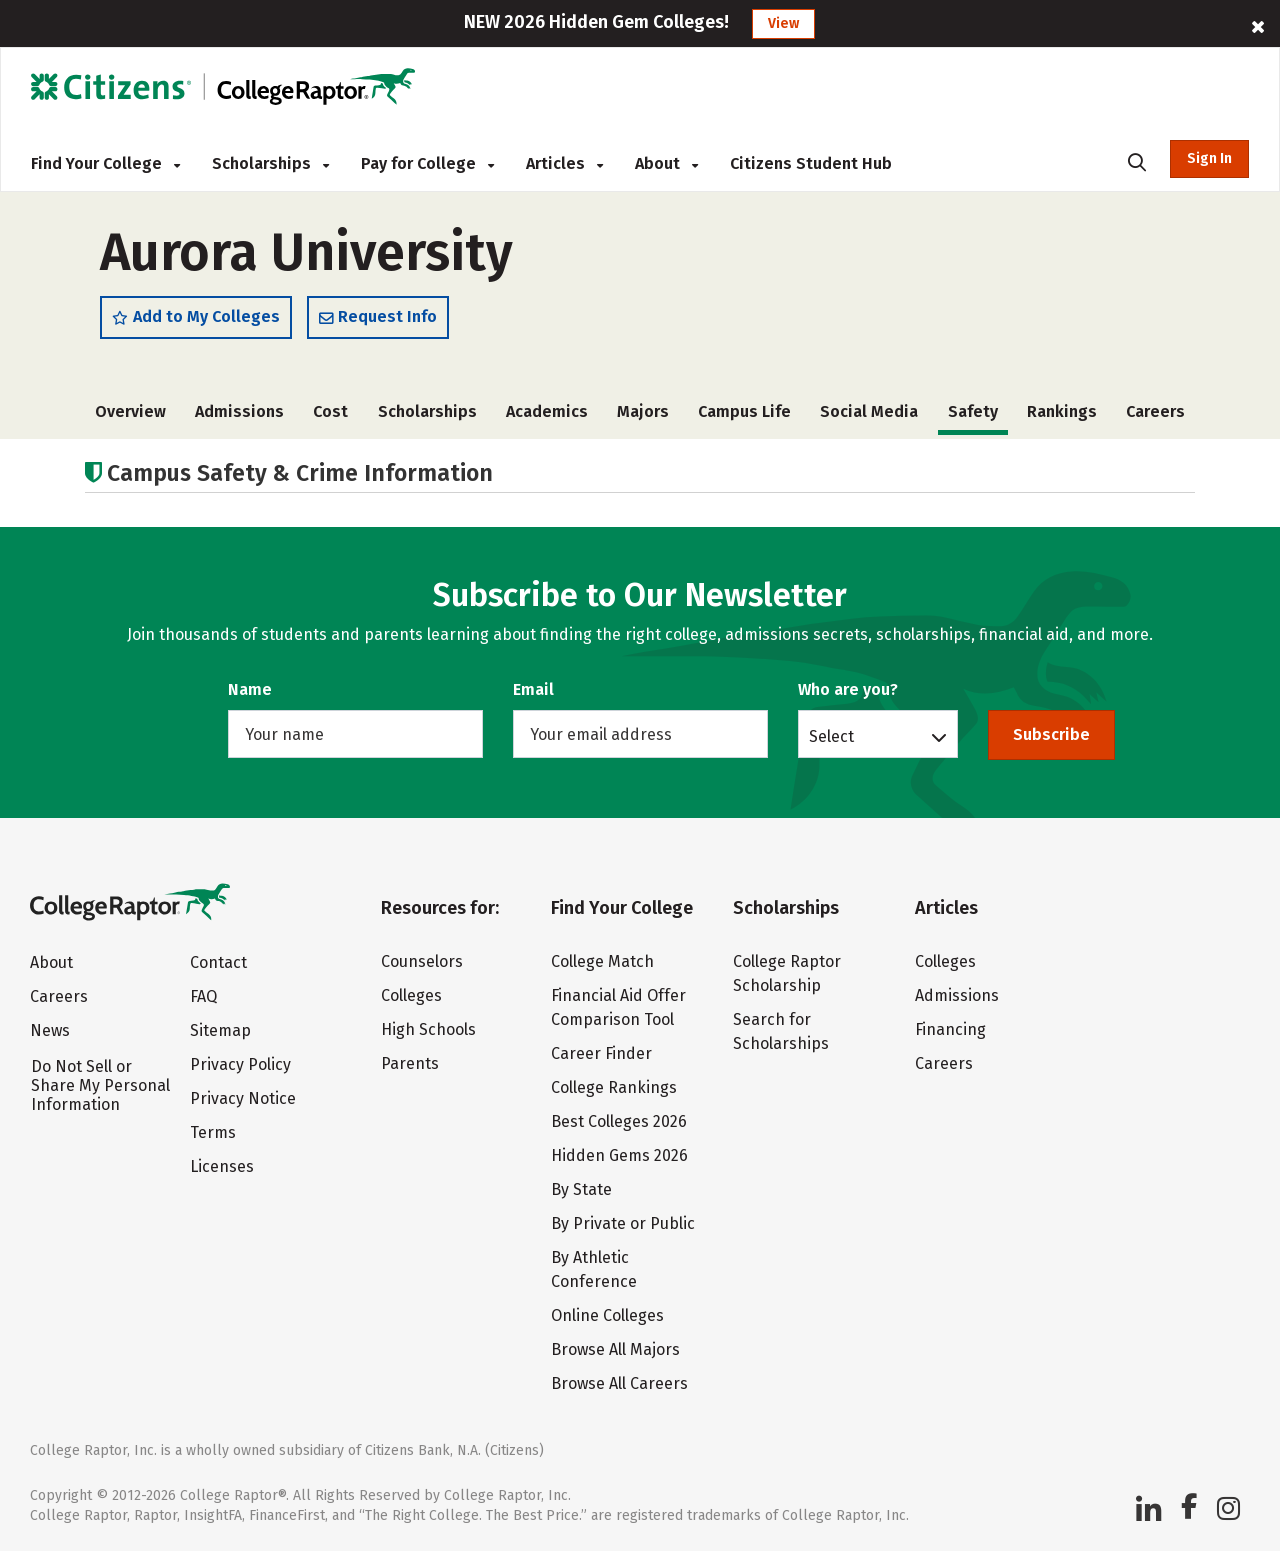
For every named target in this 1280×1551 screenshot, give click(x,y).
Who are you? (848, 689)
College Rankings (614, 1087)
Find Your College (105, 163)
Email (533, 689)
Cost (330, 411)
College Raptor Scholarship (787, 973)
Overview (130, 411)
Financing (950, 1029)
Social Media (869, 411)
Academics (547, 411)
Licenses (222, 1166)
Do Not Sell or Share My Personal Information (100, 1085)
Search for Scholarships (781, 1031)
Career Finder (601, 1053)
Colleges (411, 995)
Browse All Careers (619, 1383)
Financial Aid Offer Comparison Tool (618, 1007)
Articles (564, 163)
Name (250, 689)
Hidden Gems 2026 (619, 1155)
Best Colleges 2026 (619, 1121)
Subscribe (1051, 734)
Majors (643, 411)
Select (831, 736)
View (783, 23)
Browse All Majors (615, 1349)
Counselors (422, 961)
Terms (213, 1132)
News (50, 1030)
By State (581, 1189)
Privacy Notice (243, 1098)
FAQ (203, 996)
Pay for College (427, 163)
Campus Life (744, 411)
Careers (1155, 411)
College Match (602, 961)
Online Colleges (607, 1315)
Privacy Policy (240, 1064)
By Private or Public (623, 1223)
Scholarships (270, 163)
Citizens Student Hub (811, 163)
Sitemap (220, 1030)
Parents (410, 1063)
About (666, 163)
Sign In (1209, 158)
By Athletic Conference (594, 1269)
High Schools (428, 1029)
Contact (218, 962)
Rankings (1062, 411)
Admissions (239, 411)
